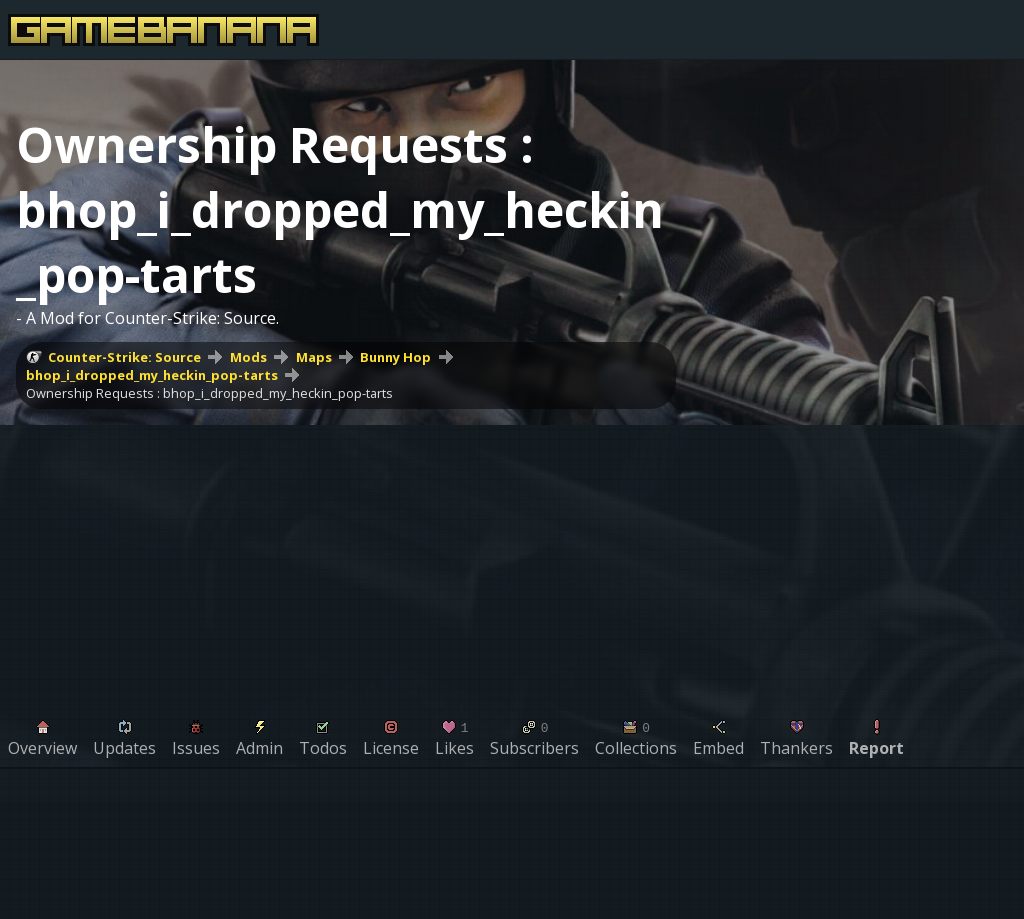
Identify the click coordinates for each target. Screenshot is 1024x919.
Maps (314, 357)
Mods (248, 357)
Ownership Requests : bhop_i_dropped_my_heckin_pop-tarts (209, 393)
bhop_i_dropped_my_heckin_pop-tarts (152, 375)
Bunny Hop (395, 357)
